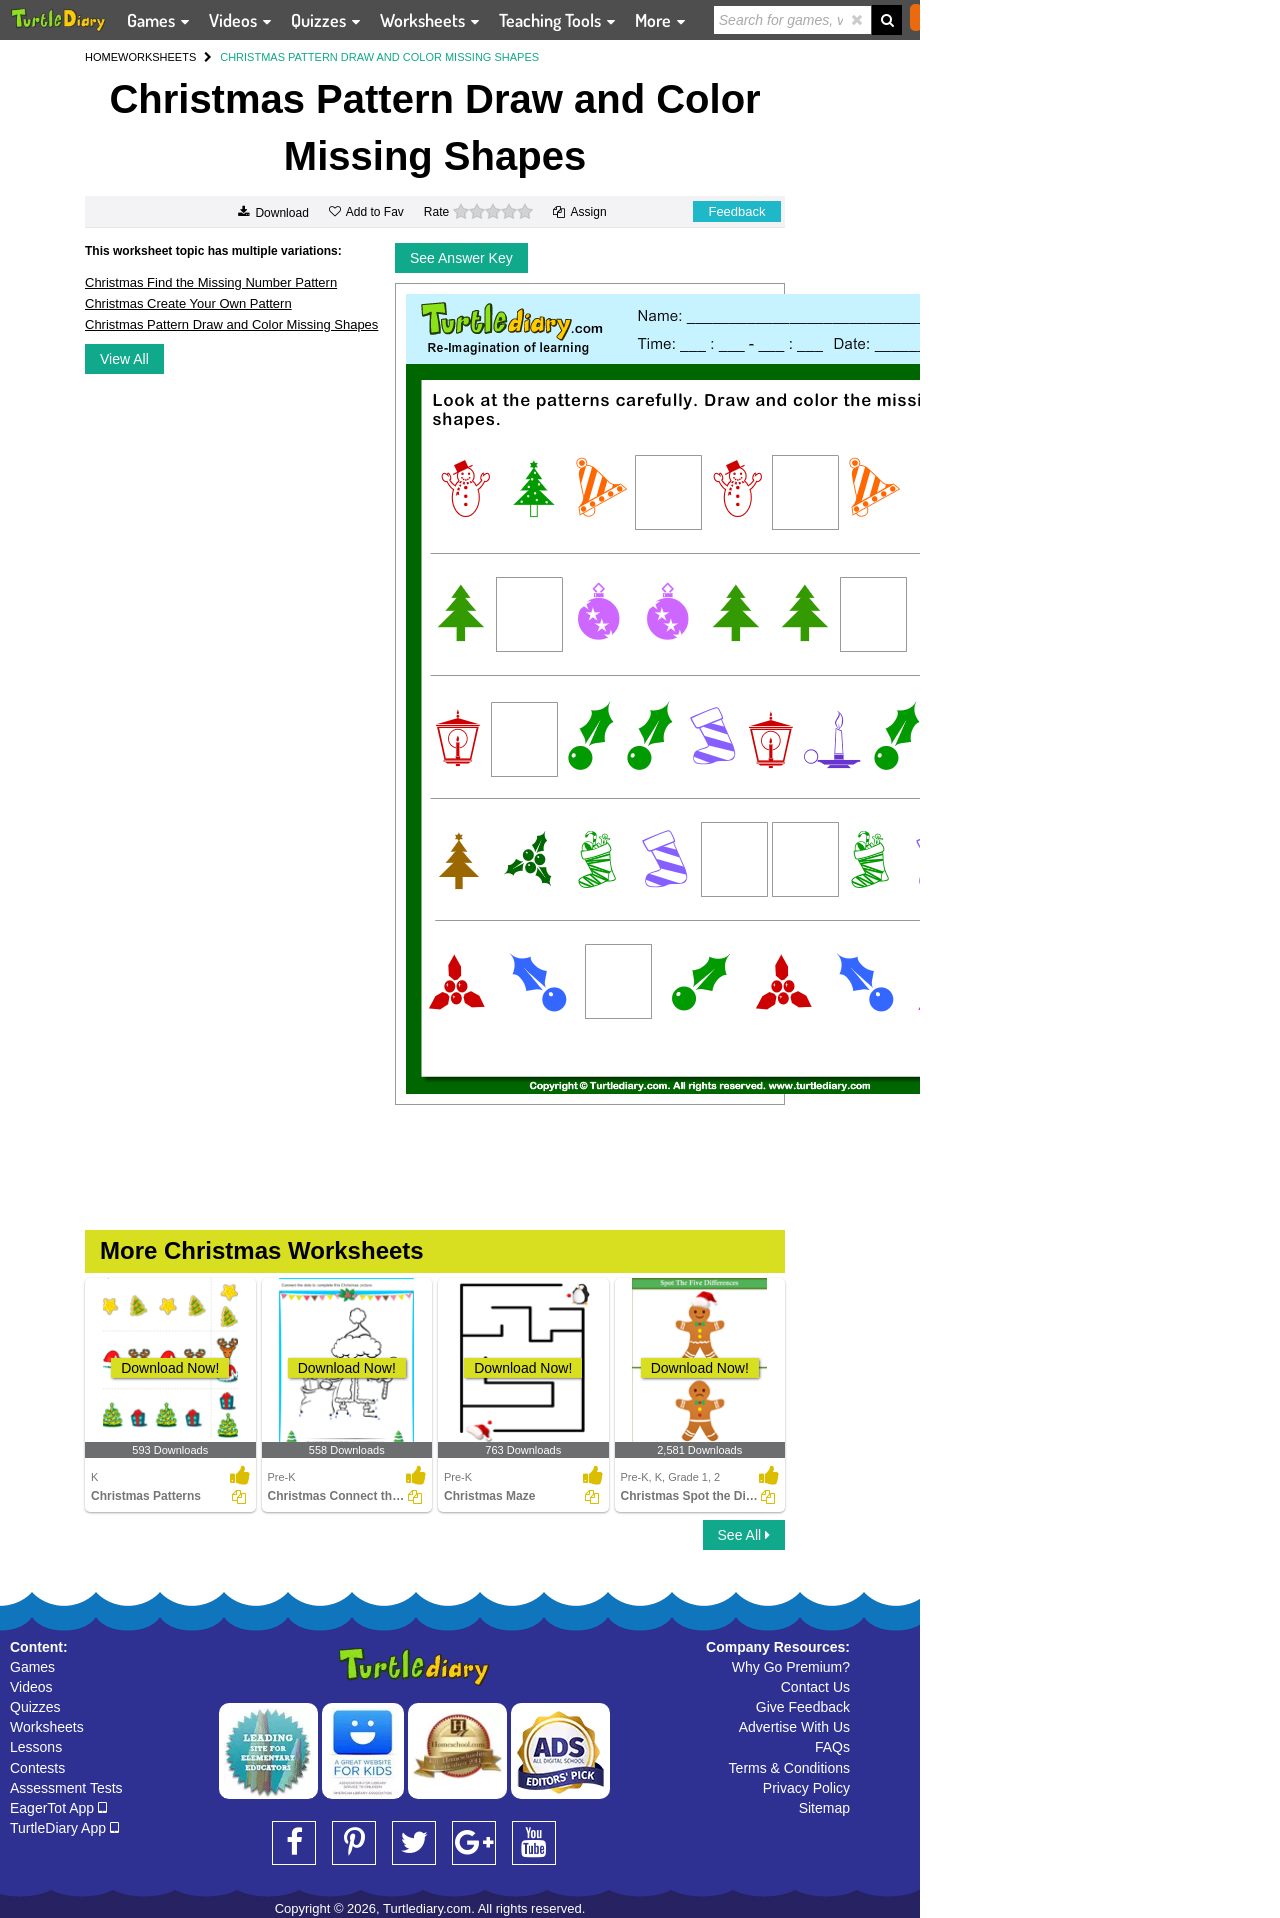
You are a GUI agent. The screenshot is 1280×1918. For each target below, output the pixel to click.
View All (124, 359)
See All (744, 1535)
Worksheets (47, 1727)
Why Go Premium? (791, 1667)
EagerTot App (58, 1808)
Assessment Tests (66, 1788)
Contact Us (815, 1687)
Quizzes (35, 1707)
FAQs (832, 1747)
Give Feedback (803, 1707)
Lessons (36, 1747)
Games (32, 1667)
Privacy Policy (806, 1788)
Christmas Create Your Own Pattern (188, 303)
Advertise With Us (794, 1727)
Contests (37, 1768)
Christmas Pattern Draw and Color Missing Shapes (231, 324)
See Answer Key (461, 258)
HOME (101, 57)
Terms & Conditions (789, 1768)
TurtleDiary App (64, 1828)
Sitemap (824, 1808)
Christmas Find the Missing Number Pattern (211, 282)
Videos (31, 1687)
